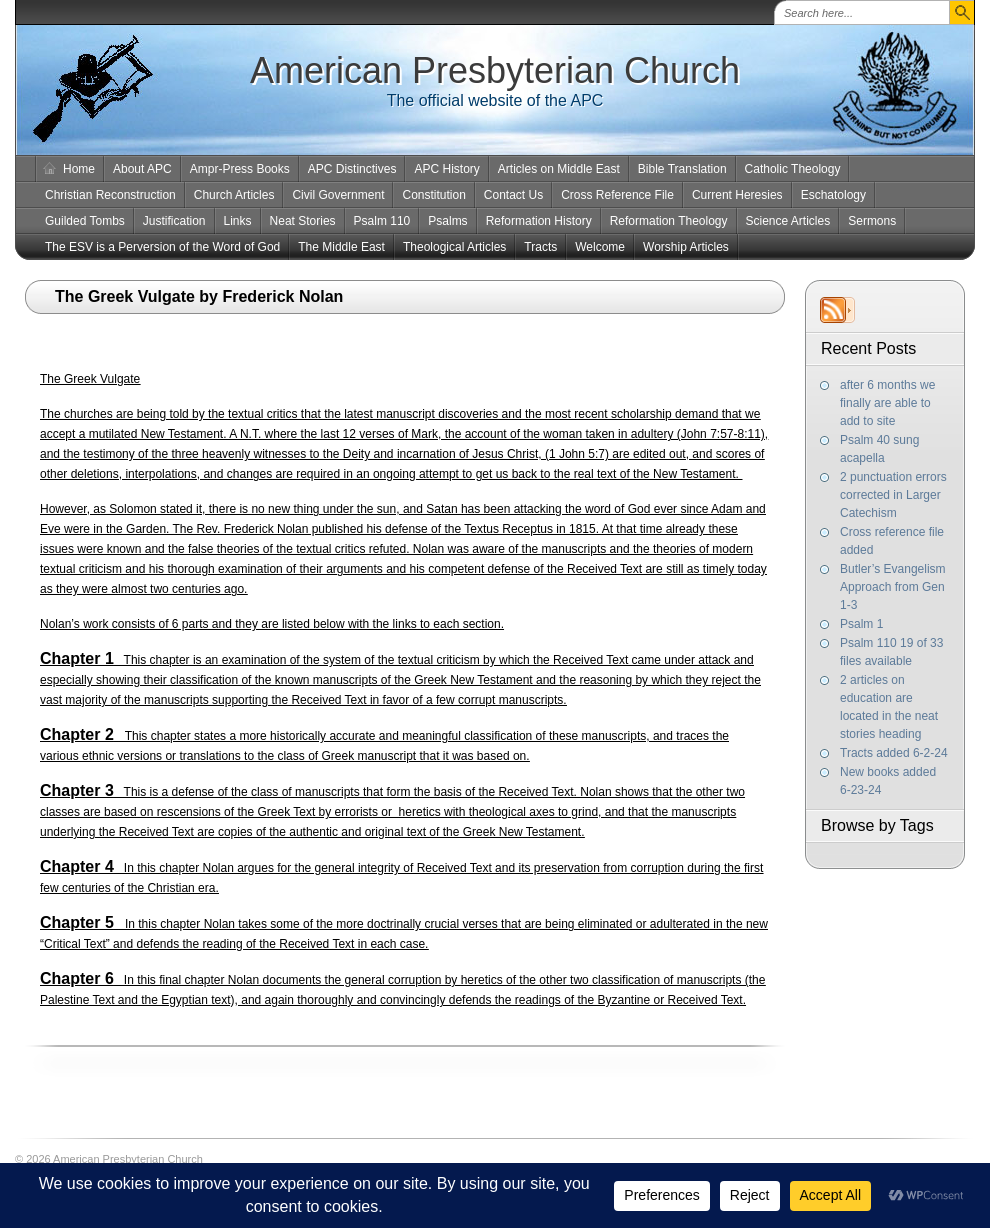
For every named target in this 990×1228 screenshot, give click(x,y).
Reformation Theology (669, 221)
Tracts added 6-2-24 (894, 753)
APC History (446, 169)
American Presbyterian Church (495, 70)
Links (238, 221)
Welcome (600, 247)
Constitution (433, 195)
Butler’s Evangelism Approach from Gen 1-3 (893, 587)
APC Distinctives (352, 169)
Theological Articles (454, 247)
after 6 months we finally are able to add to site (887, 403)
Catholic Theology (793, 169)
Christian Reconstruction (110, 195)
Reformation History (539, 221)
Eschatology (833, 195)
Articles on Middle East (559, 169)
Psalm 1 (861, 624)
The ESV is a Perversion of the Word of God (162, 247)
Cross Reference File (617, 195)
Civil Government (338, 195)
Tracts (540, 247)
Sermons (872, 221)
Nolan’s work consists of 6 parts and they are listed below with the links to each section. (272, 624)
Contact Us (513, 195)
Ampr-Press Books (240, 169)
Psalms (447, 221)
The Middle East (341, 247)
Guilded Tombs (85, 221)
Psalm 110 (382, 221)
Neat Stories (303, 221)
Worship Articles (686, 247)
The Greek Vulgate (90, 379)
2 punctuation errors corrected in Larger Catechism (893, 495)
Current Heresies (737, 195)
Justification (174, 221)
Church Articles (234, 195)
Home (79, 169)
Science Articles (788, 221)
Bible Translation (682, 169)
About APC (142, 169)
